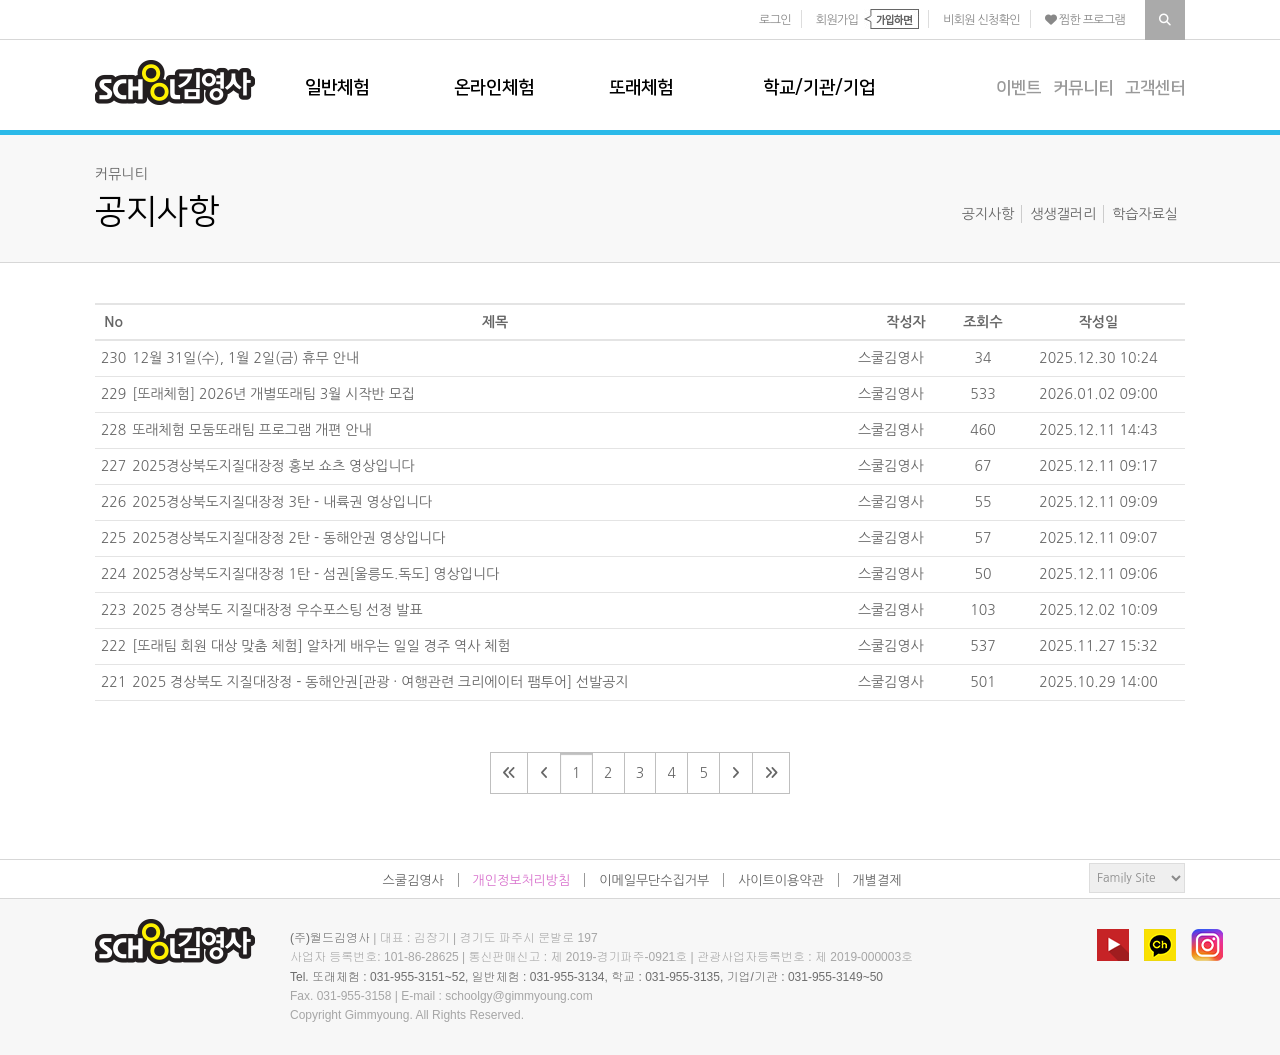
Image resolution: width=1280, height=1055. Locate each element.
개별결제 (877, 880)
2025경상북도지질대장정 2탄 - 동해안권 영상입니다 (288, 538)
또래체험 (641, 88)
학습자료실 (1145, 214)
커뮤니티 (1083, 88)
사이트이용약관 (781, 880)
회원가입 (837, 20)
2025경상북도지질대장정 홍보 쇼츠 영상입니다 (273, 466)
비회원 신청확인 (981, 20)
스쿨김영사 (175, 82)
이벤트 (1018, 88)
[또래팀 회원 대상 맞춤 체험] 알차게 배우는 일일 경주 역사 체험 (321, 646)
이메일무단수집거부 (654, 880)
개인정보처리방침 (522, 880)
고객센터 (1155, 88)
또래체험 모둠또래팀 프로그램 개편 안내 (251, 430)
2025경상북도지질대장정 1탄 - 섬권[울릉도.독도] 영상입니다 (315, 574)
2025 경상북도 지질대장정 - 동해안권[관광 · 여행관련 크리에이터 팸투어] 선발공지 (380, 682)
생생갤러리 (1063, 214)
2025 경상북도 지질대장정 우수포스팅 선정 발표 (277, 610)
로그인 (775, 20)
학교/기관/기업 (819, 88)
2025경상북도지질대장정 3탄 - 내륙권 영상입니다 (282, 502)
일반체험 (337, 88)
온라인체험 (494, 88)
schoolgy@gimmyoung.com (519, 996)
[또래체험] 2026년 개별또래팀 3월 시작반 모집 (273, 394)
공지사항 (988, 214)
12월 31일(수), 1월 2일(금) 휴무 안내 (245, 358)
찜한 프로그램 (1085, 20)
